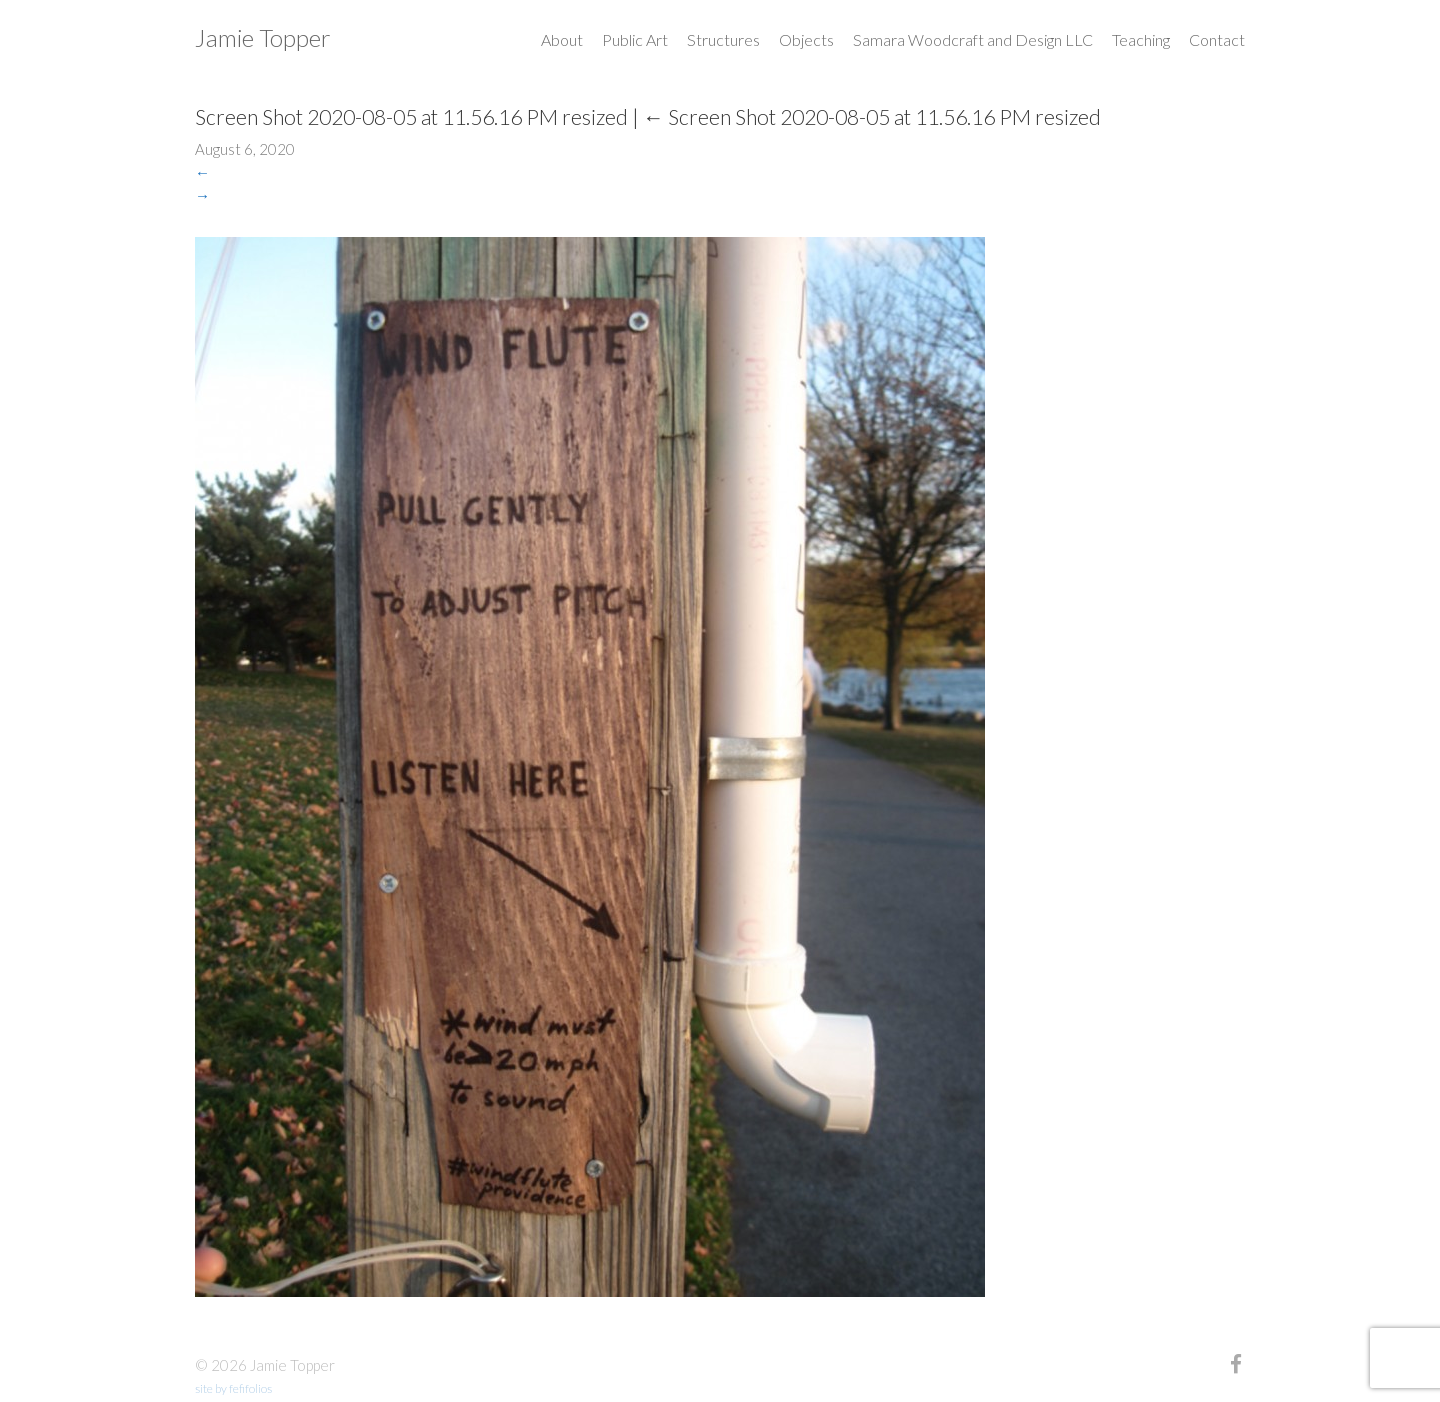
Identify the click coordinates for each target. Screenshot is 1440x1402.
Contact (1217, 39)
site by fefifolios (233, 1388)
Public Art (635, 39)
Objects (806, 39)
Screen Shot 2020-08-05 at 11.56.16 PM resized (872, 116)
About (562, 39)
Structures (723, 39)
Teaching (1141, 39)
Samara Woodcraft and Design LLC (973, 39)
